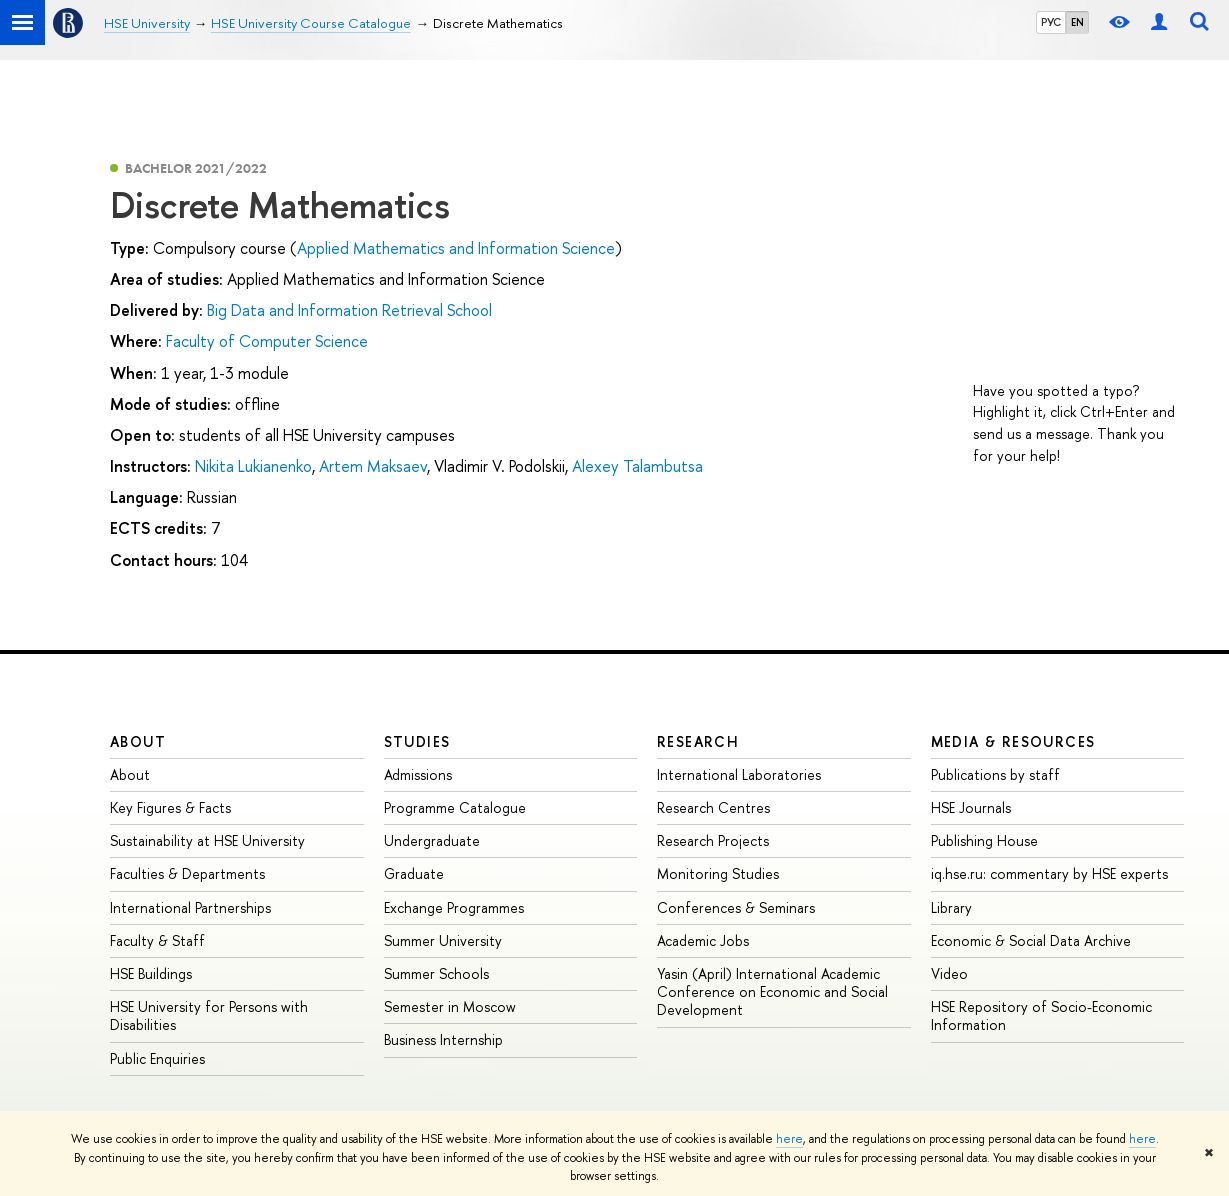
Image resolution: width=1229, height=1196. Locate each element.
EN (1077, 22)
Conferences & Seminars (736, 907)
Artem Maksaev (373, 466)
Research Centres (713, 807)
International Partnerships (190, 907)
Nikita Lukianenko (253, 466)
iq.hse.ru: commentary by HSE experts (1049, 873)
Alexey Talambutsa (637, 466)
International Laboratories (739, 774)
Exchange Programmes (454, 907)
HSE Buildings (151, 973)
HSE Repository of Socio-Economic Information (1041, 1015)
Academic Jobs (703, 940)
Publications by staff (995, 774)
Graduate (414, 873)
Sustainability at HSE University (207, 840)
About (138, 741)
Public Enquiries (157, 1058)
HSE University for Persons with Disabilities (209, 1015)
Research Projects (713, 840)
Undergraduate (432, 840)
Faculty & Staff (157, 940)
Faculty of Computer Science (267, 341)
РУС (1051, 22)
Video (949, 973)
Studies (417, 741)
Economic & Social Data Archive (1031, 940)
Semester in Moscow (450, 1006)
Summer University (443, 940)
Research (698, 741)
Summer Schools (436, 973)
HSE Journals (971, 807)
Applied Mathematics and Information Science (456, 248)
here (789, 1139)
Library (951, 907)
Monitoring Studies (718, 873)
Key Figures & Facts (170, 807)
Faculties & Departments (187, 873)
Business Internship (443, 1039)
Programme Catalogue (455, 807)
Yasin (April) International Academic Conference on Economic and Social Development (772, 991)
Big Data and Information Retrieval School (349, 310)
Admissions (418, 774)
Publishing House (984, 840)
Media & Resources (1013, 741)
